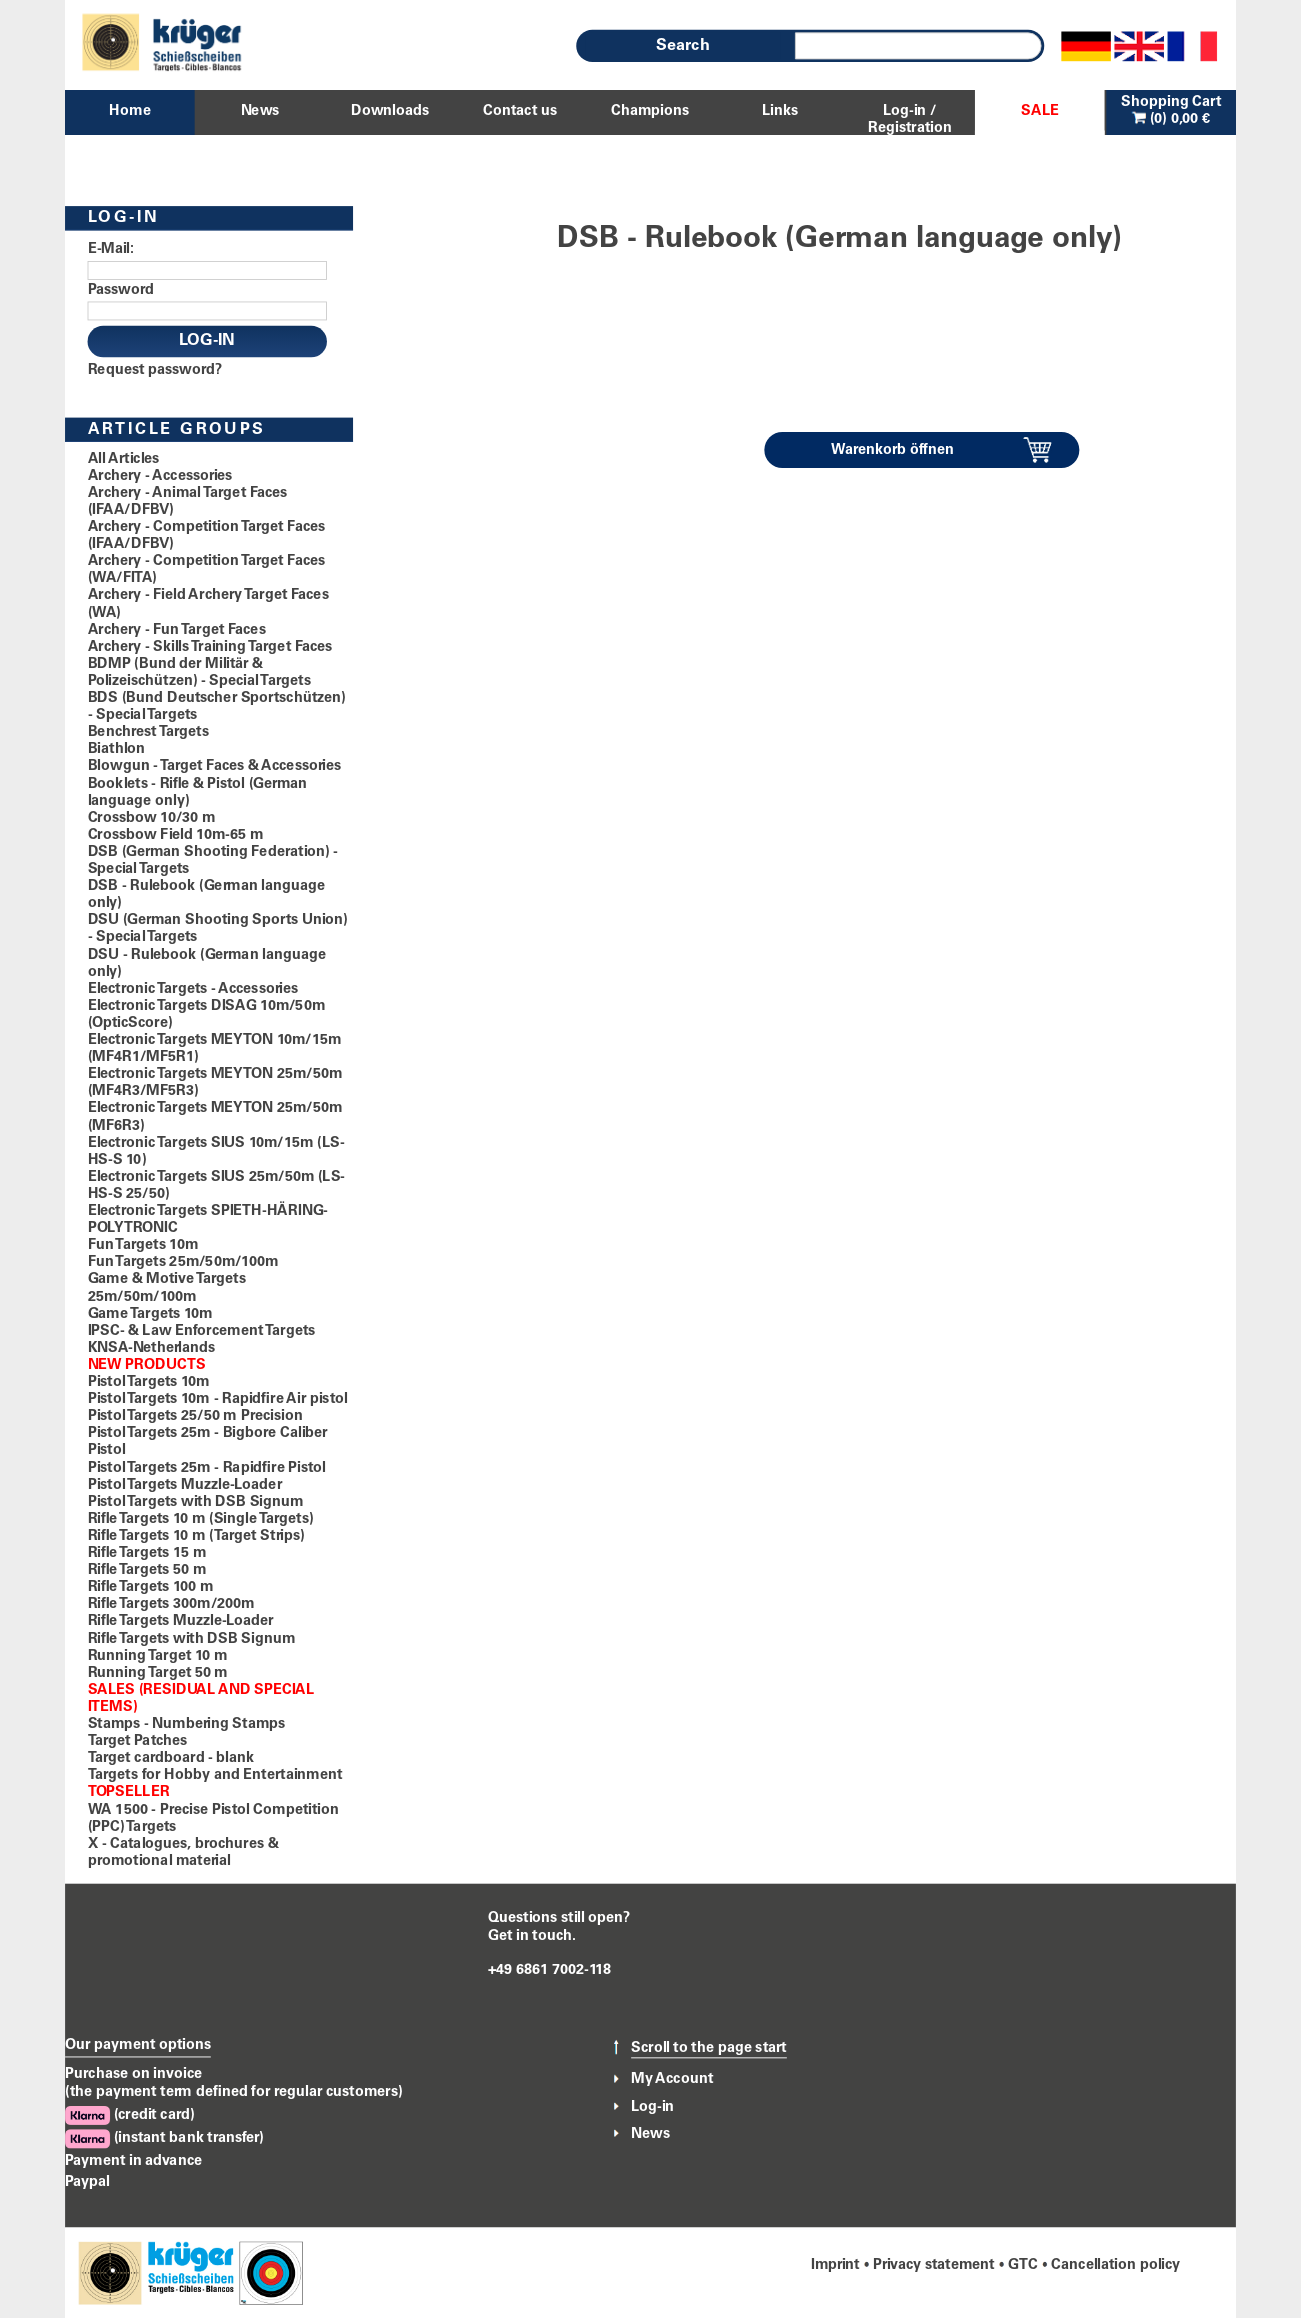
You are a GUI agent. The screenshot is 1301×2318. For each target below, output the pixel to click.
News (650, 2134)
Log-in (652, 2107)
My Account (672, 2079)
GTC (1023, 2265)
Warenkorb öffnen (892, 450)
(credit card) (130, 2115)
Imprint (835, 2265)
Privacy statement (933, 2265)
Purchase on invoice (133, 2075)
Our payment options (138, 2046)
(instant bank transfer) (164, 2139)
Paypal (87, 2183)
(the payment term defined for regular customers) (234, 2093)
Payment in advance (133, 2161)
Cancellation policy (1115, 2265)
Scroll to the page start (709, 2048)
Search (682, 46)
